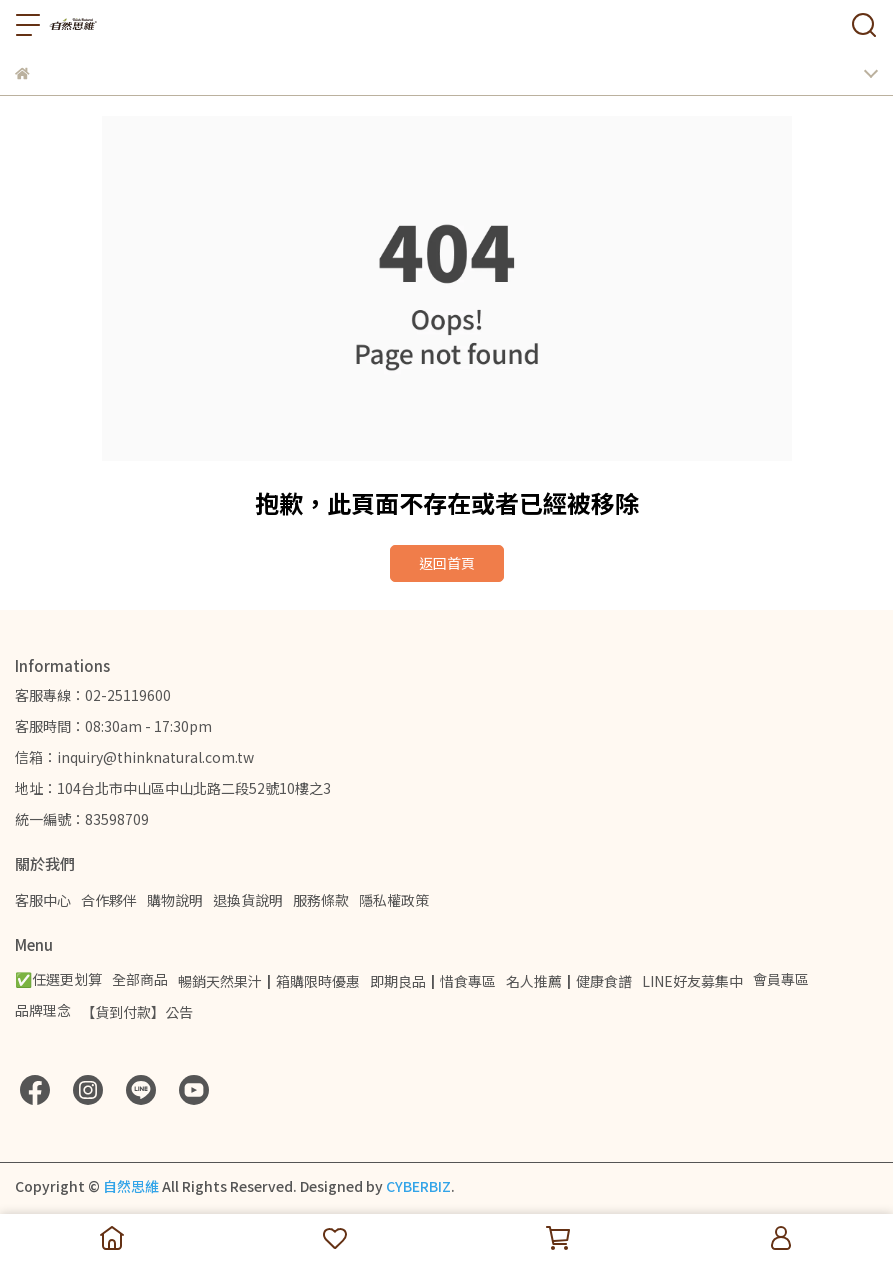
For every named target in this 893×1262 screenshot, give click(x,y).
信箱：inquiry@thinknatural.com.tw (134, 757)
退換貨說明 (248, 900)
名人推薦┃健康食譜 (569, 981)
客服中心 (43, 900)
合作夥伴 (109, 900)
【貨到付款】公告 (137, 1012)
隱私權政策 (394, 900)
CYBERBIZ (418, 1186)
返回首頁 (447, 563)
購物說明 (175, 900)
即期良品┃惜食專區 (433, 981)
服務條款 (321, 900)
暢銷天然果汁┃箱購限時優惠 (269, 981)
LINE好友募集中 (692, 981)
